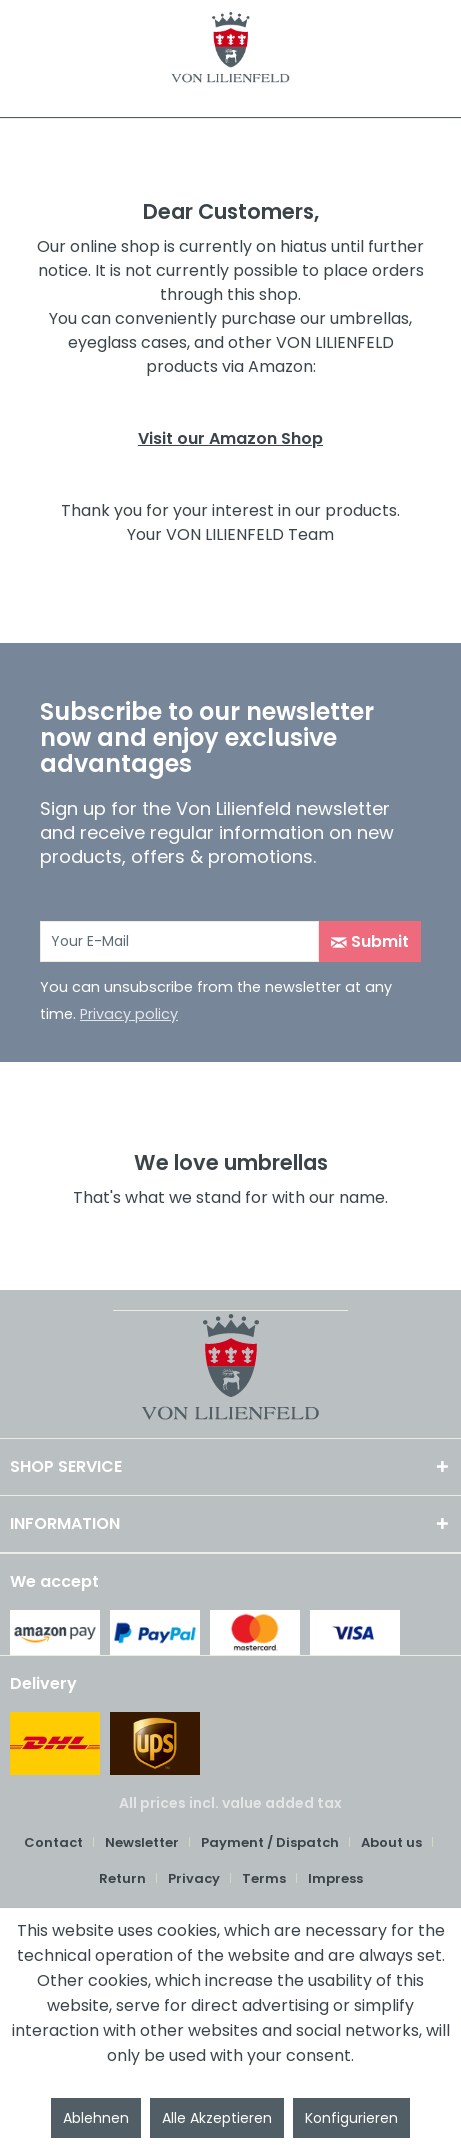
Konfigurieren (351, 2118)
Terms (264, 1878)
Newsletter (142, 1842)
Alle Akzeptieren (217, 2118)
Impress (335, 1878)
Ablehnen (96, 2118)
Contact (53, 1842)
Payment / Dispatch (270, 1842)
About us (391, 1842)
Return (122, 1878)
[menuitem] (61, 1843)
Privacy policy (129, 1014)
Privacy (194, 1878)
